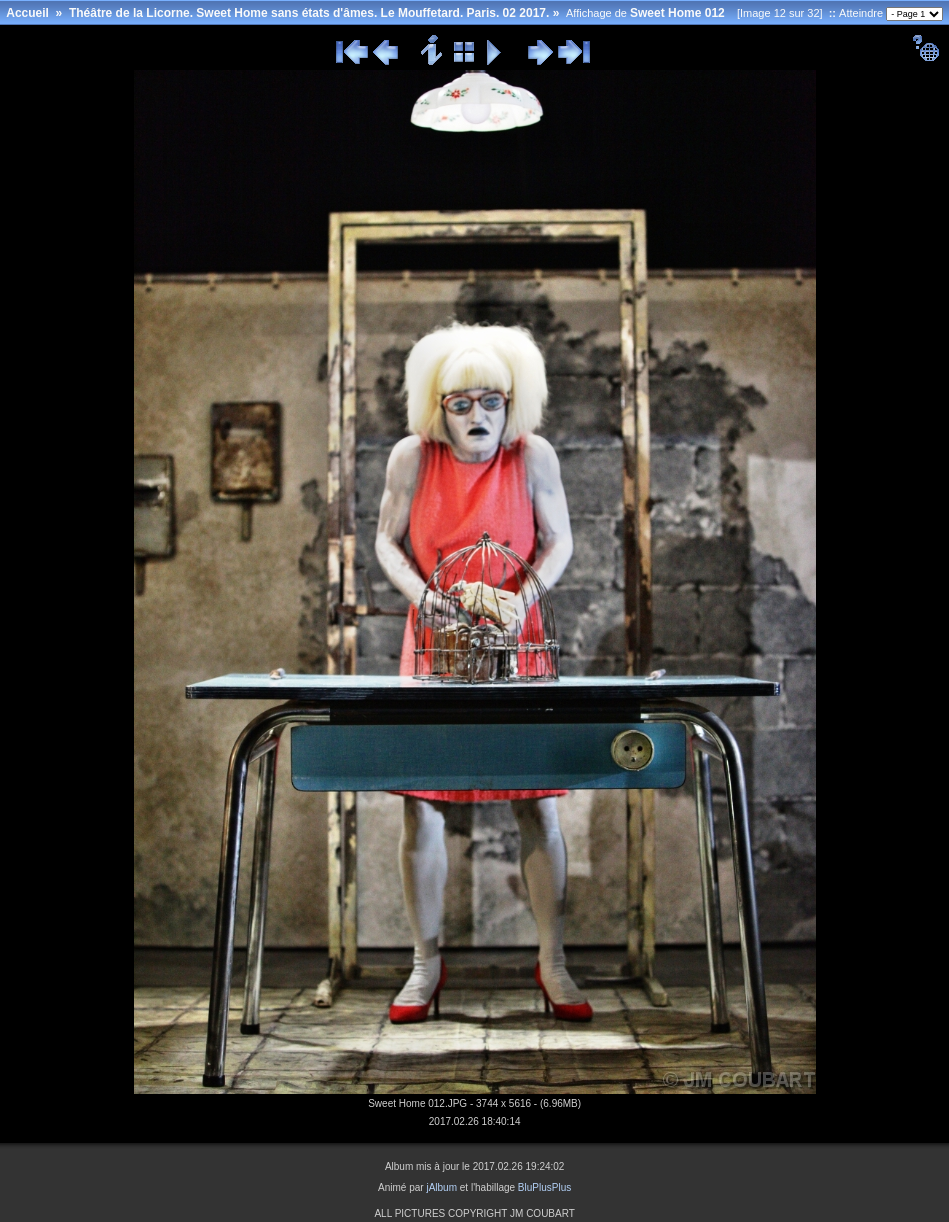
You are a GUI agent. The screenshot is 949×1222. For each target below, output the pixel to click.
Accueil (27, 13)
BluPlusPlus (544, 1187)
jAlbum (441, 1187)
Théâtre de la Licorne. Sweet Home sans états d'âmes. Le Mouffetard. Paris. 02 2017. (309, 13)
